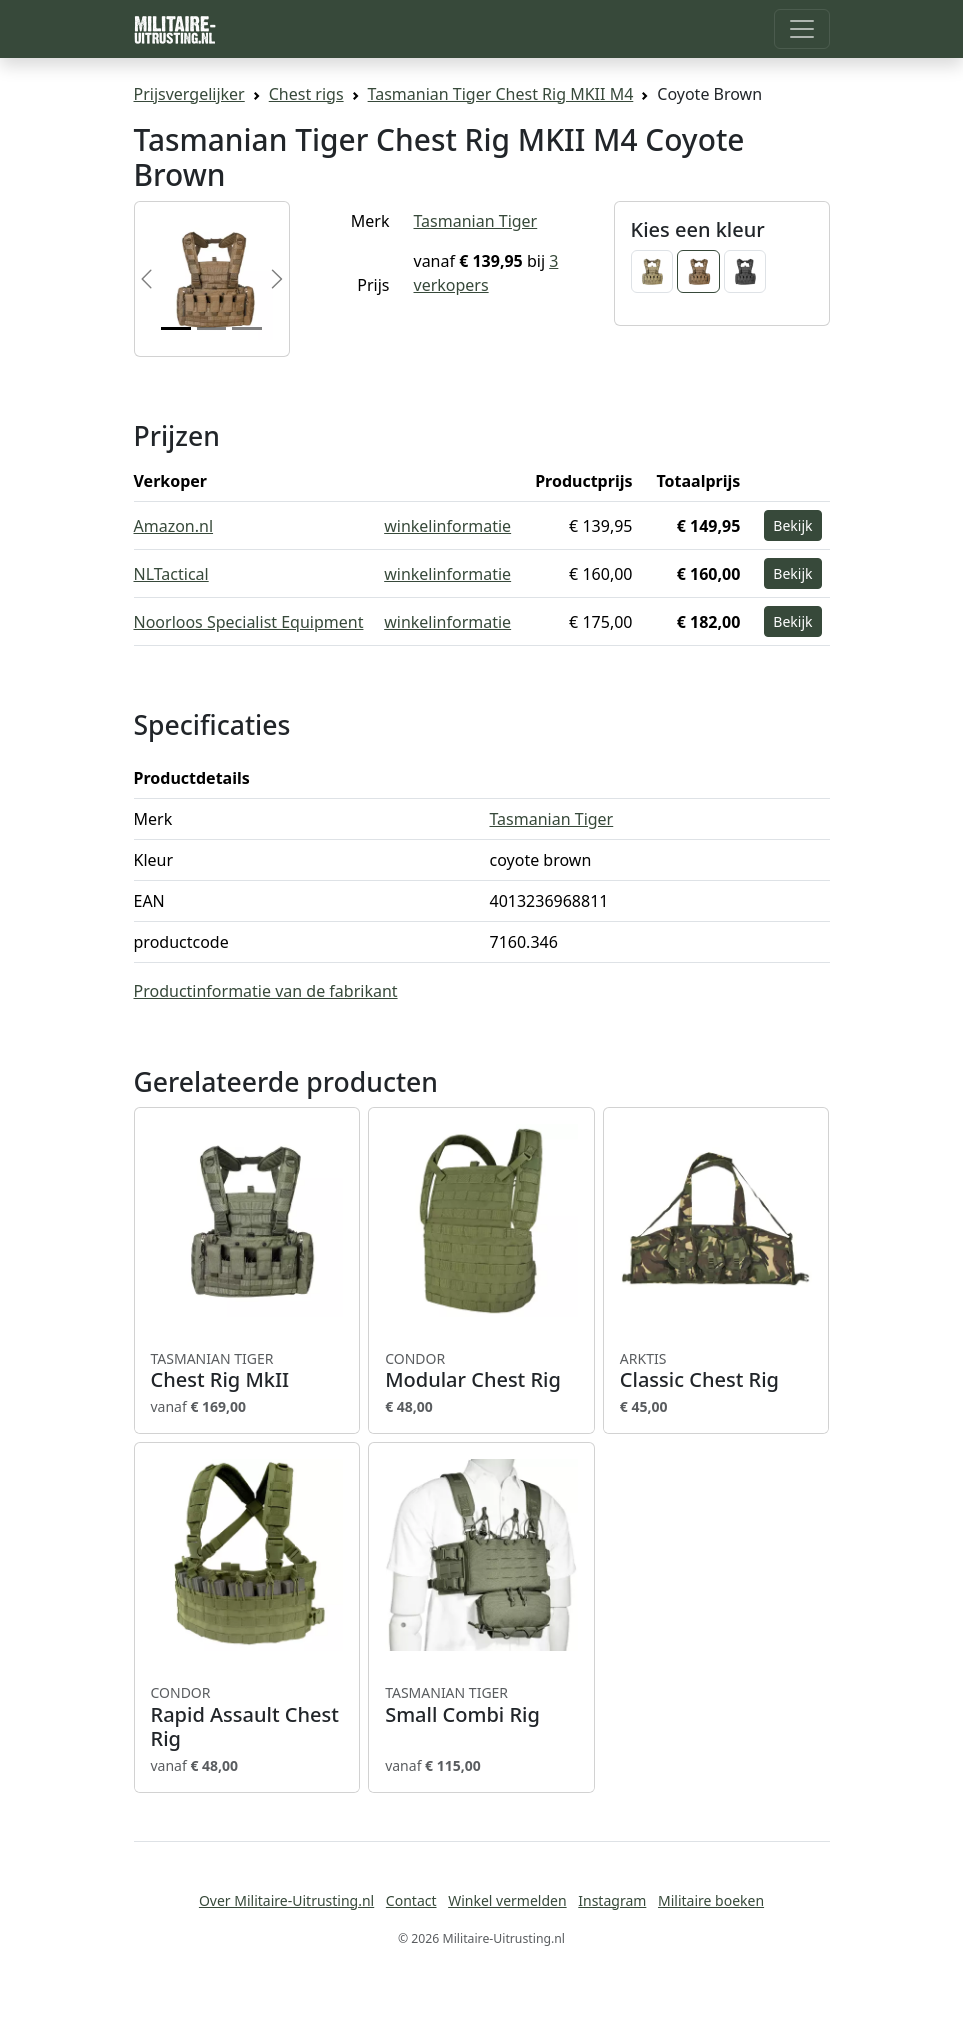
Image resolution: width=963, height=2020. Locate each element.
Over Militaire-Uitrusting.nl (286, 1900)
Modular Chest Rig (481, 1371)
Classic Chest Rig (716, 1371)
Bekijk (792, 525)
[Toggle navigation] (802, 29)
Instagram (612, 1900)
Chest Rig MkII (247, 1371)
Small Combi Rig (481, 1705)
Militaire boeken (711, 1900)
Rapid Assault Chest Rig (247, 1717)
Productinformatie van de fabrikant (266, 991)
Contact (411, 1900)
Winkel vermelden (507, 1900)
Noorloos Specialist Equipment (249, 622)
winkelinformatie (447, 526)
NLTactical (171, 574)
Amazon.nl (174, 526)
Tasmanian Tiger (476, 221)
